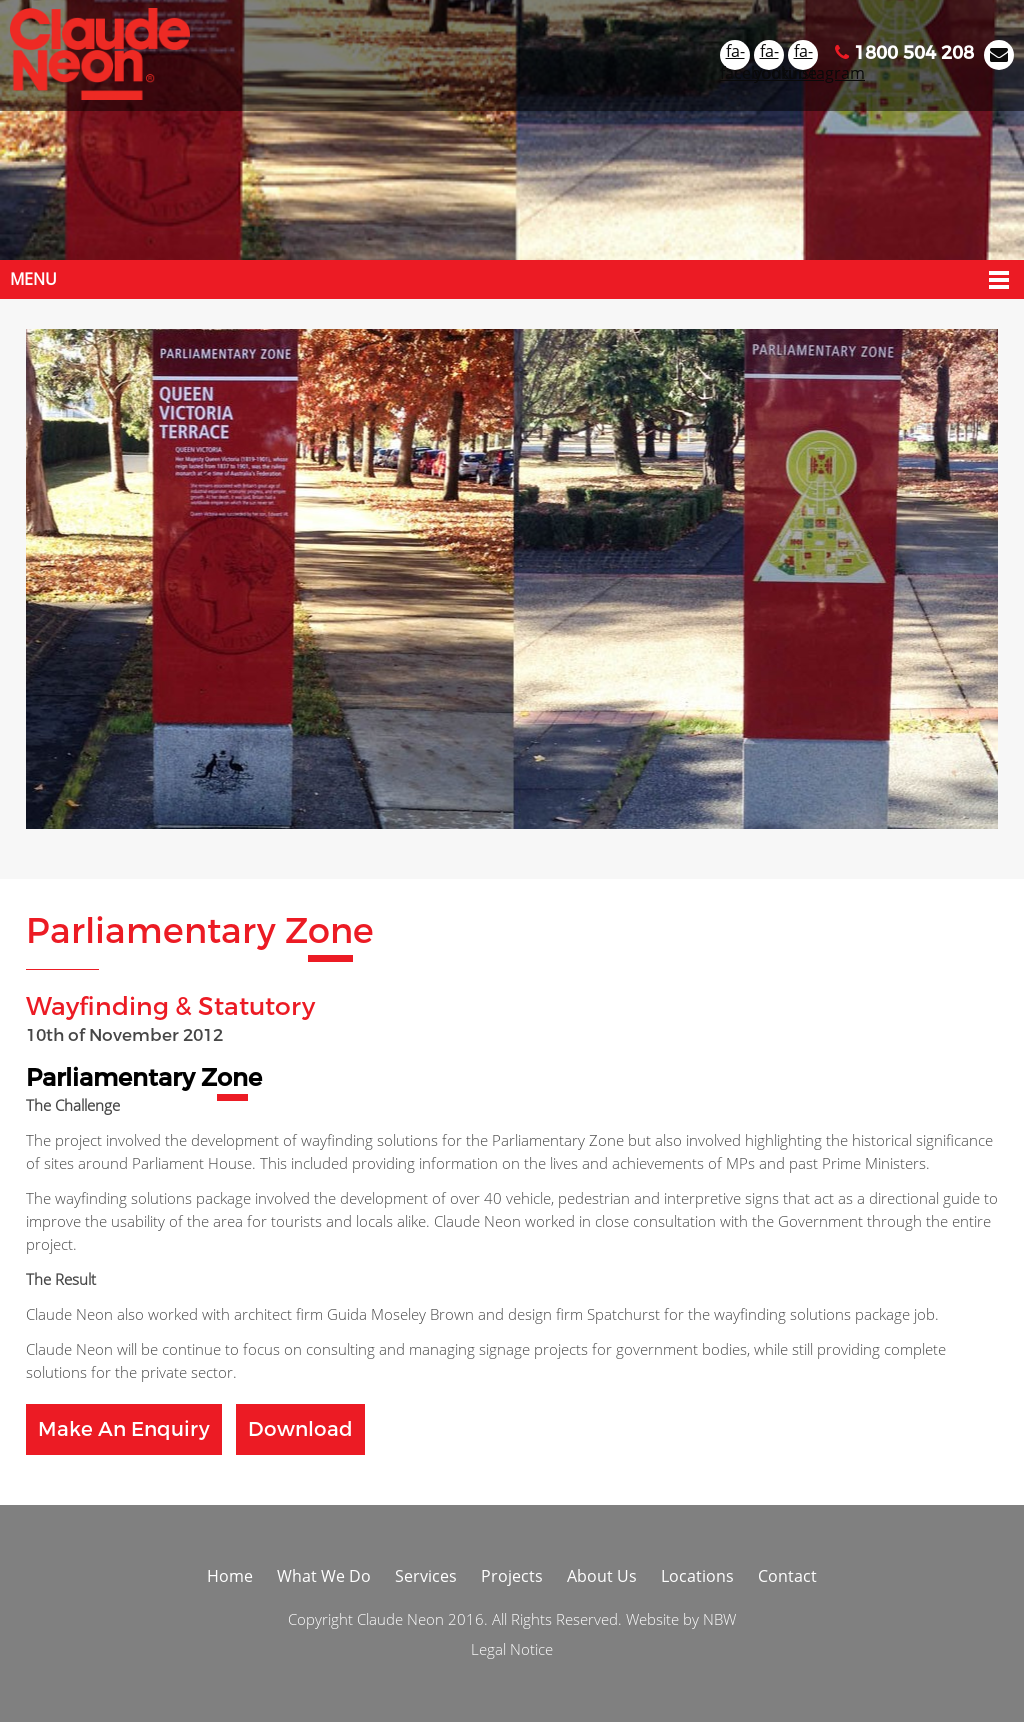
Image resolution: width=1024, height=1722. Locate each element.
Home (230, 1576)
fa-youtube (769, 55)
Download (300, 1429)
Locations (697, 1576)
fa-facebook (735, 55)
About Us (602, 1576)
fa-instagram (803, 55)
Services (426, 1576)
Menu (33, 279)
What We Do (324, 1576)
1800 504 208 (904, 53)
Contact (787, 1576)
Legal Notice (512, 1649)
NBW (719, 1619)
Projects (512, 1576)
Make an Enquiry (124, 1429)
